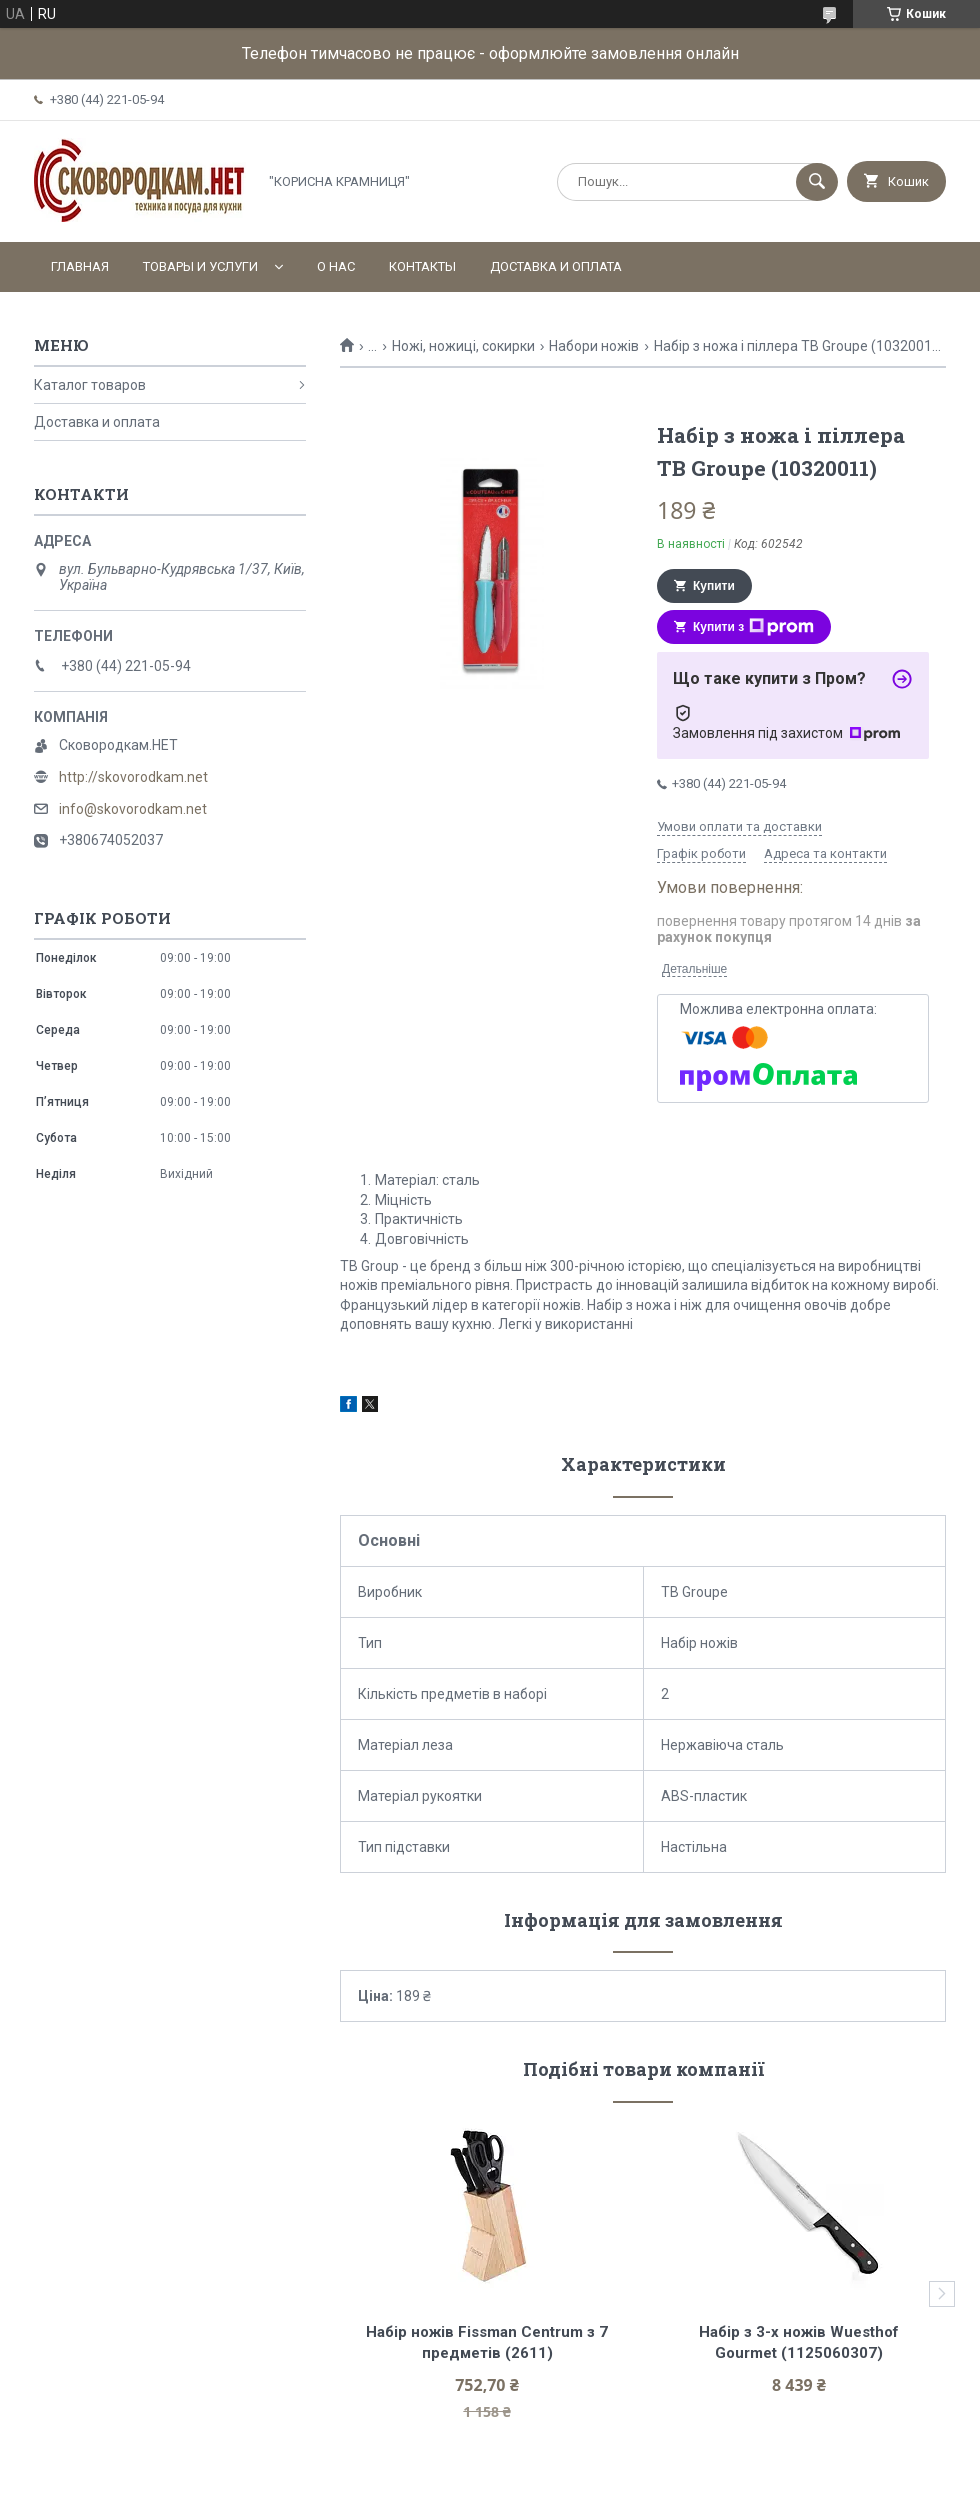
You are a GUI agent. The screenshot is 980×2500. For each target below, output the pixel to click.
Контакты (422, 266)
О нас (336, 266)
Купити (714, 586)
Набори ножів (594, 346)
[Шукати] (817, 182)
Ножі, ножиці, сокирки (463, 346)
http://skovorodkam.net (133, 777)
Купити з (753, 627)
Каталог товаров (90, 385)
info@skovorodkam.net (133, 809)
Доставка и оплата (556, 266)
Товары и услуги (200, 266)
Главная (80, 266)
